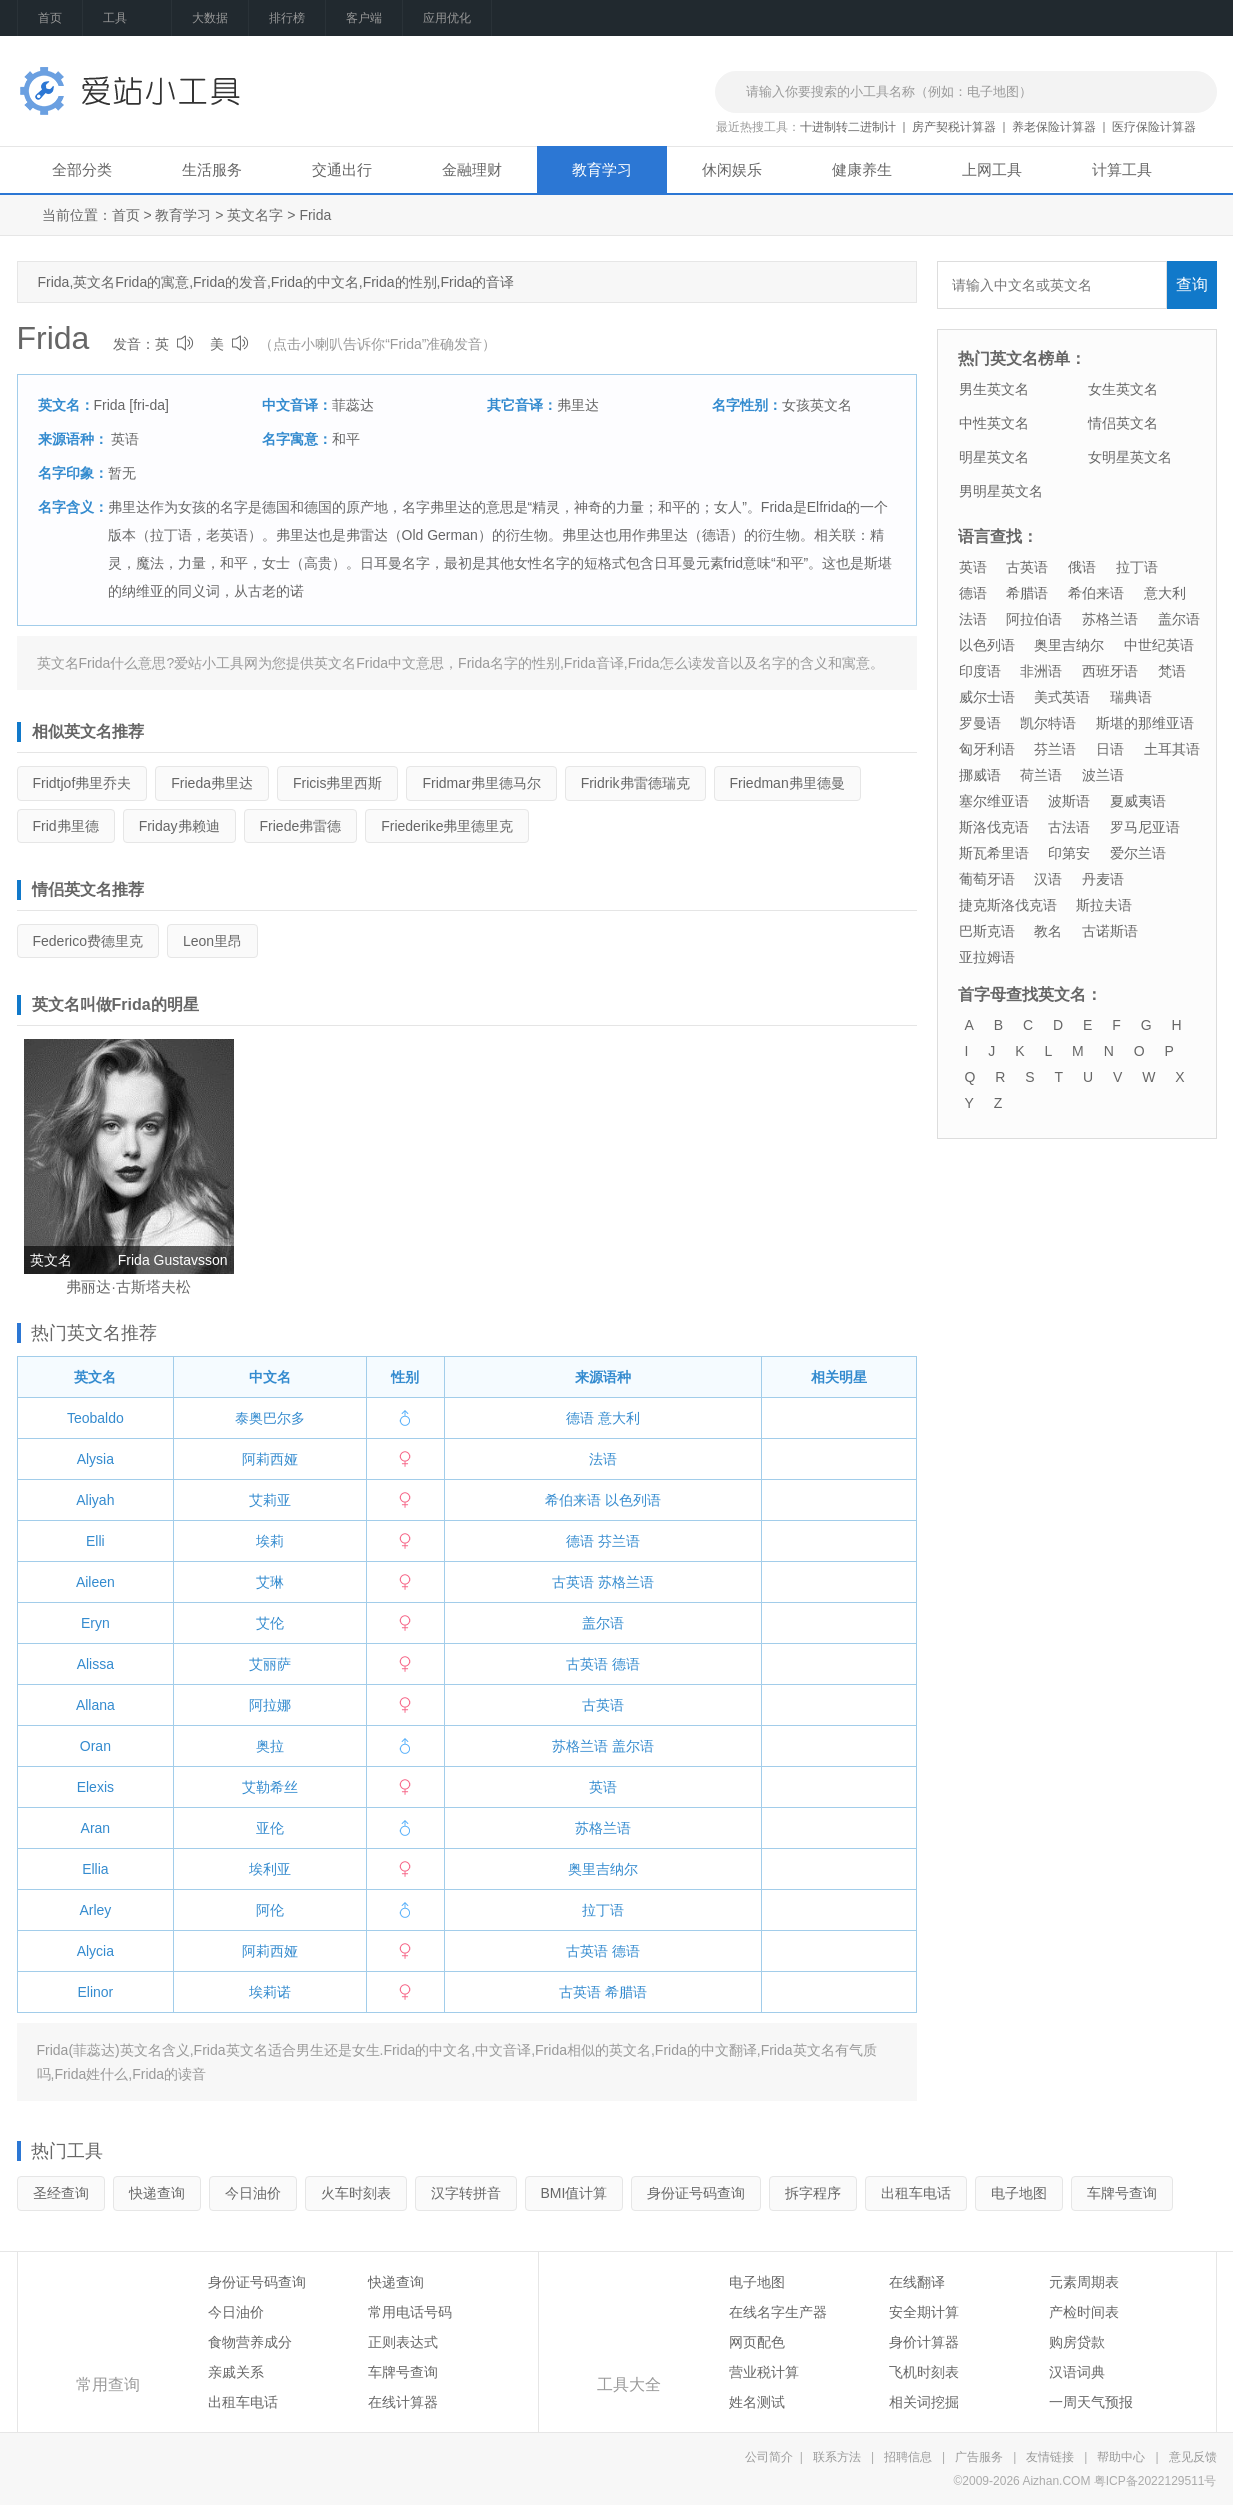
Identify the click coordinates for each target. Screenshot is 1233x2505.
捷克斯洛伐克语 (1008, 905)
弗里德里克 (447, 826)
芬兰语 (619, 1541)
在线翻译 (917, 2282)
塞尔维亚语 (994, 801)
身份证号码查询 (696, 2193)
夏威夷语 (1138, 801)
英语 (125, 439)
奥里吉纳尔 (603, 1869)
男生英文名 (994, 389)
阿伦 (270, 1910)
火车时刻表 (356, 2193)
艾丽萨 (270, 1664)
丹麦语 (1103, 879)
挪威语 (980, 775)
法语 (603, 1459)
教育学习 (602, 169)
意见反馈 (1193, 2457)
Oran (95, 1746)
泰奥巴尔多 (270, 1418)
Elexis (95, 1787)
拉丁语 (603, 1910)
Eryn (95, 1623)
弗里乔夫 (82, 783)
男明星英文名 (1001, 491)
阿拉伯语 (1034, 619)
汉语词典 (1077, 2372)
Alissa (95, 1664)
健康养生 (862, 169)
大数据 (210, 18)
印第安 (1069, 853)
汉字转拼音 (466, 2193)
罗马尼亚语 (1145, 827)
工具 (127, 19)
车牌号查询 (1122, 2193)
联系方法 (837, 2457)
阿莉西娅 (270, 1459)
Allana (95, 1705)
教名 (1048, 931)
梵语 (1172, 671)
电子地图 (1019, 2193)
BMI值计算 (574, 2193)
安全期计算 (924, 2312)
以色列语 (633, 1500)
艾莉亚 (270, 1500)
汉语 (1048, 879)
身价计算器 (924, 2342)
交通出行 (342, 169)
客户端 (364, 18)
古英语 (573, 1582)
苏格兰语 (626, 1582)
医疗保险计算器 (1154, 127)
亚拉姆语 (987, 957)
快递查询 (157, 2193)
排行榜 (287, 18)
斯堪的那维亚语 (1145, 723)
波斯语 (1069, 801)
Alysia (95, 1459)
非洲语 (1041, 671)
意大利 (619, 1418)
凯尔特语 (1048, 723)
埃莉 (270, 1541)
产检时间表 (1084, 2312)
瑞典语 (1131, 697)
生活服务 (212, 169)
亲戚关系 (236, 2372)
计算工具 (1122, 169)
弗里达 (212, 783)
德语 (580, 1418)
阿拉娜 (270, 1705)
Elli (95, 1541)
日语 (1110, 749)
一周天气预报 (1091, 2402)
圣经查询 (61, 2193)
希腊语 (626, 1992)
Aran (96, 1828)
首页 (50, 18)
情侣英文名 (1123, 423)
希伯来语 (573, 1500)
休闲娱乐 (732, 169)
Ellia (95, 1869)
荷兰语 (1041, 775)
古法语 (1069, 827)
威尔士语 (987, 697)
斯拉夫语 (1104, 905)
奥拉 (270, 1746)
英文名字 (255, 215)
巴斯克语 (987, 931)
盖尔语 (603, 1623)
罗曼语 (980, 723)
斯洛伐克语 (994, 827)
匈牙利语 (987, 749)
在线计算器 (403, 2402)
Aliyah (95, 1500)
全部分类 (82, 169)
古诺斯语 (1110, 931)
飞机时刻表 (924, 2372)
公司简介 (769, 2457)
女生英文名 (1123, 389)
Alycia (95, 1951)
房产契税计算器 (954, 127)
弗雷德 (301, 826)
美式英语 (1062, 697)
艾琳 (270, 1582)
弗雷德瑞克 (635, 783)
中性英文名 (994, 423)
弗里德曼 (787, 783)
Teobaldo (95, 1418)
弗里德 (66, 826)
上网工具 (992, 169)
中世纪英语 (1159, 645)
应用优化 (447, 18)
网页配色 (757, 2342)
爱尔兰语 (1138, 853)
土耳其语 (1172, 749)
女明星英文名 (1130, 457)
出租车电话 (916, 2193)
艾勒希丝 (270, 1787)
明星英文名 (994, 457)
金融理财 (472, 169)
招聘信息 (908, 2457)
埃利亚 (270, 1869)
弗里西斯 (337, 783)
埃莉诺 (270, 1992)
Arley (95, 1910)
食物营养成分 (250, 2342)
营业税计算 (764, 2372)
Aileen (95, 1582)
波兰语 (1103, 775)
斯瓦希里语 (994, 853)
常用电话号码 (410, 2312)
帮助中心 (1121, 2457)
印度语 (980, 671)
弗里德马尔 (481, 783)
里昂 (212, 941)
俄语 (1082, 567)
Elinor (95, 1992)
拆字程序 (813, 2193)
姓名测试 (757, 2402)
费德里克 (88, 941)
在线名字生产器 (778, 2312)
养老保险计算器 (1054, 127)
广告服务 (979, 2457)
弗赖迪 (179, 826)
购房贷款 (1077, 2342)
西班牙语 (1110, 671)
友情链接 (1050, 2457)
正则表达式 (403, 2342)
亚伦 (270, 1828)
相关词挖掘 (924, 2402)
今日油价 (253, 2193)
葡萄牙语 (987, 879)
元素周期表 (1084, 2282)
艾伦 (270, 1623)
